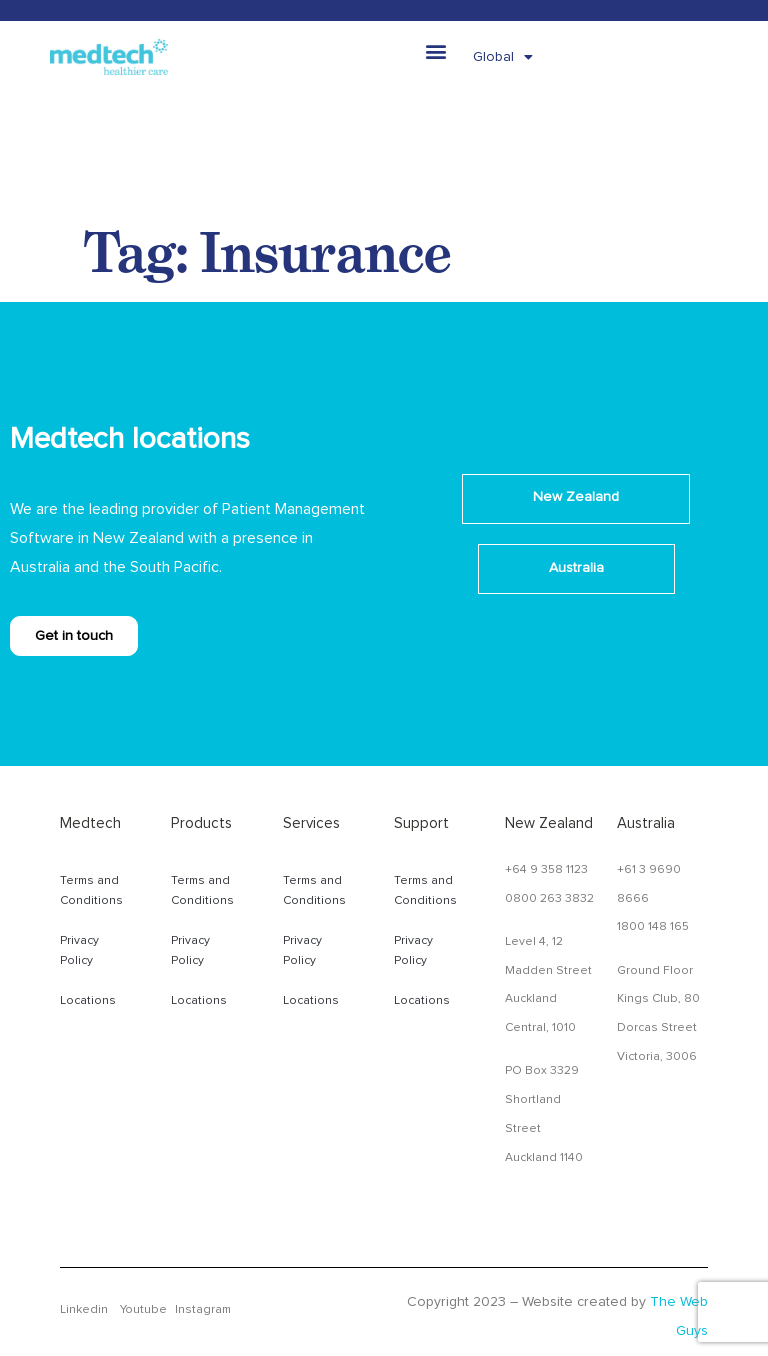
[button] (436, 50)
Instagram (203, 1310)
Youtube (143, 1310)
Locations (88, 1001)
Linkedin (84, 1310)
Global (503, 57)
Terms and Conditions (91, 891)
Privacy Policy (79, 951)
